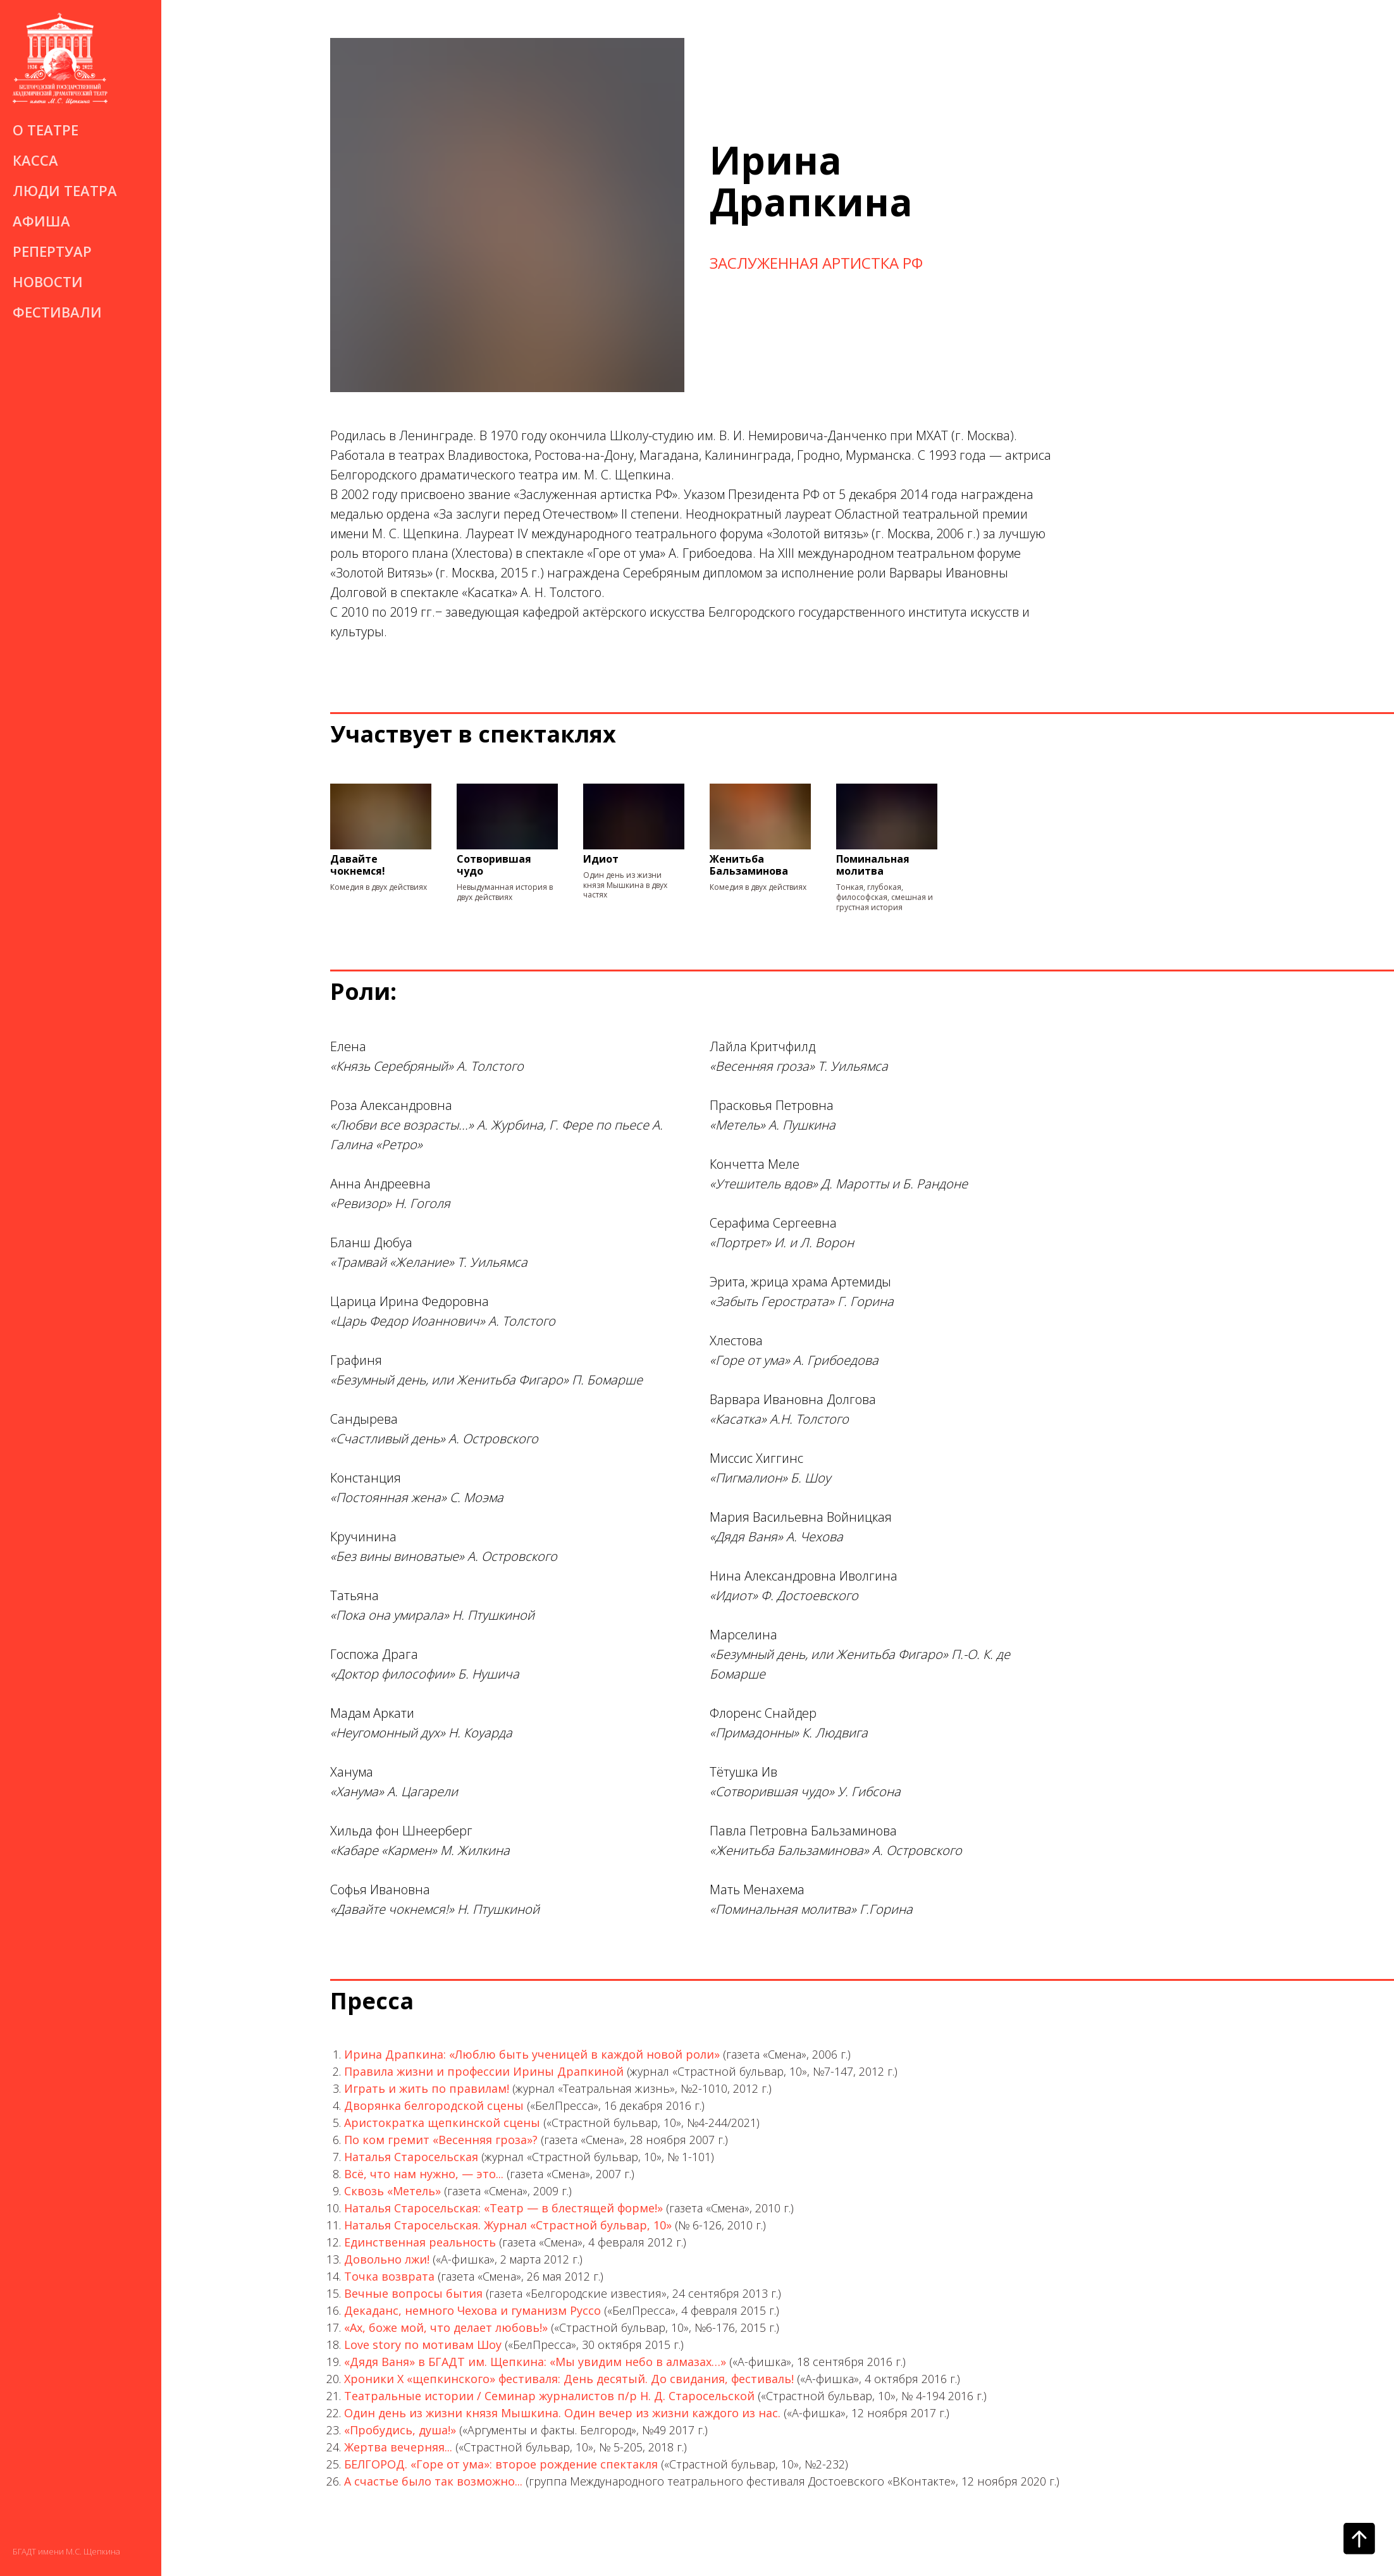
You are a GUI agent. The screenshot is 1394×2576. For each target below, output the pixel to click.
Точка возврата (389, 2276)
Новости (48, 281)
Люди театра (65, 190)
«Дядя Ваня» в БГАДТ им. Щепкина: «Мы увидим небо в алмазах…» (535, 2361)
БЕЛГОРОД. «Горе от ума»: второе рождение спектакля (501, 2464)
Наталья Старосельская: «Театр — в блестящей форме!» (503, 2207)
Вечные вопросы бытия (413, 2293)
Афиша (41, 220)
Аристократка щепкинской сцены (442, 2122)
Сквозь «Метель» (392, 2190)
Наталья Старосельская (411, 2156)
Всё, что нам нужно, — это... (423, 2173)
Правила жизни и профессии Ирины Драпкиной (484, 2071)
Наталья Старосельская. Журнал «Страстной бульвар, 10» (508, 2225)
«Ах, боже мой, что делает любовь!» (446, 2327)
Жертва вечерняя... (398, 2447)
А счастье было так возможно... (433, 2481)
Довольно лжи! (386, 2259)
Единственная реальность (420, 2242)
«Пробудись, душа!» (400, 2429)
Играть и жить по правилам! (426, 2088)
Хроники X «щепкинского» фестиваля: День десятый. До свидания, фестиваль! (569, 2378)
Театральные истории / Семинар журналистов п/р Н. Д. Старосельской (549, 2395)
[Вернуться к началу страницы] (1359, 2538)
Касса (35, 160)
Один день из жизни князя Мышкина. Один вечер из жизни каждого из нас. (562, 2412)
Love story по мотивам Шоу (423, 2344)
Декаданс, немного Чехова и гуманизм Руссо (472, 2310)
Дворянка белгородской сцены (434, 2105)
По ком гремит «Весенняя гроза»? (441, 2139)
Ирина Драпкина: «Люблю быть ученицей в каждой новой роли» (532, 2054)
